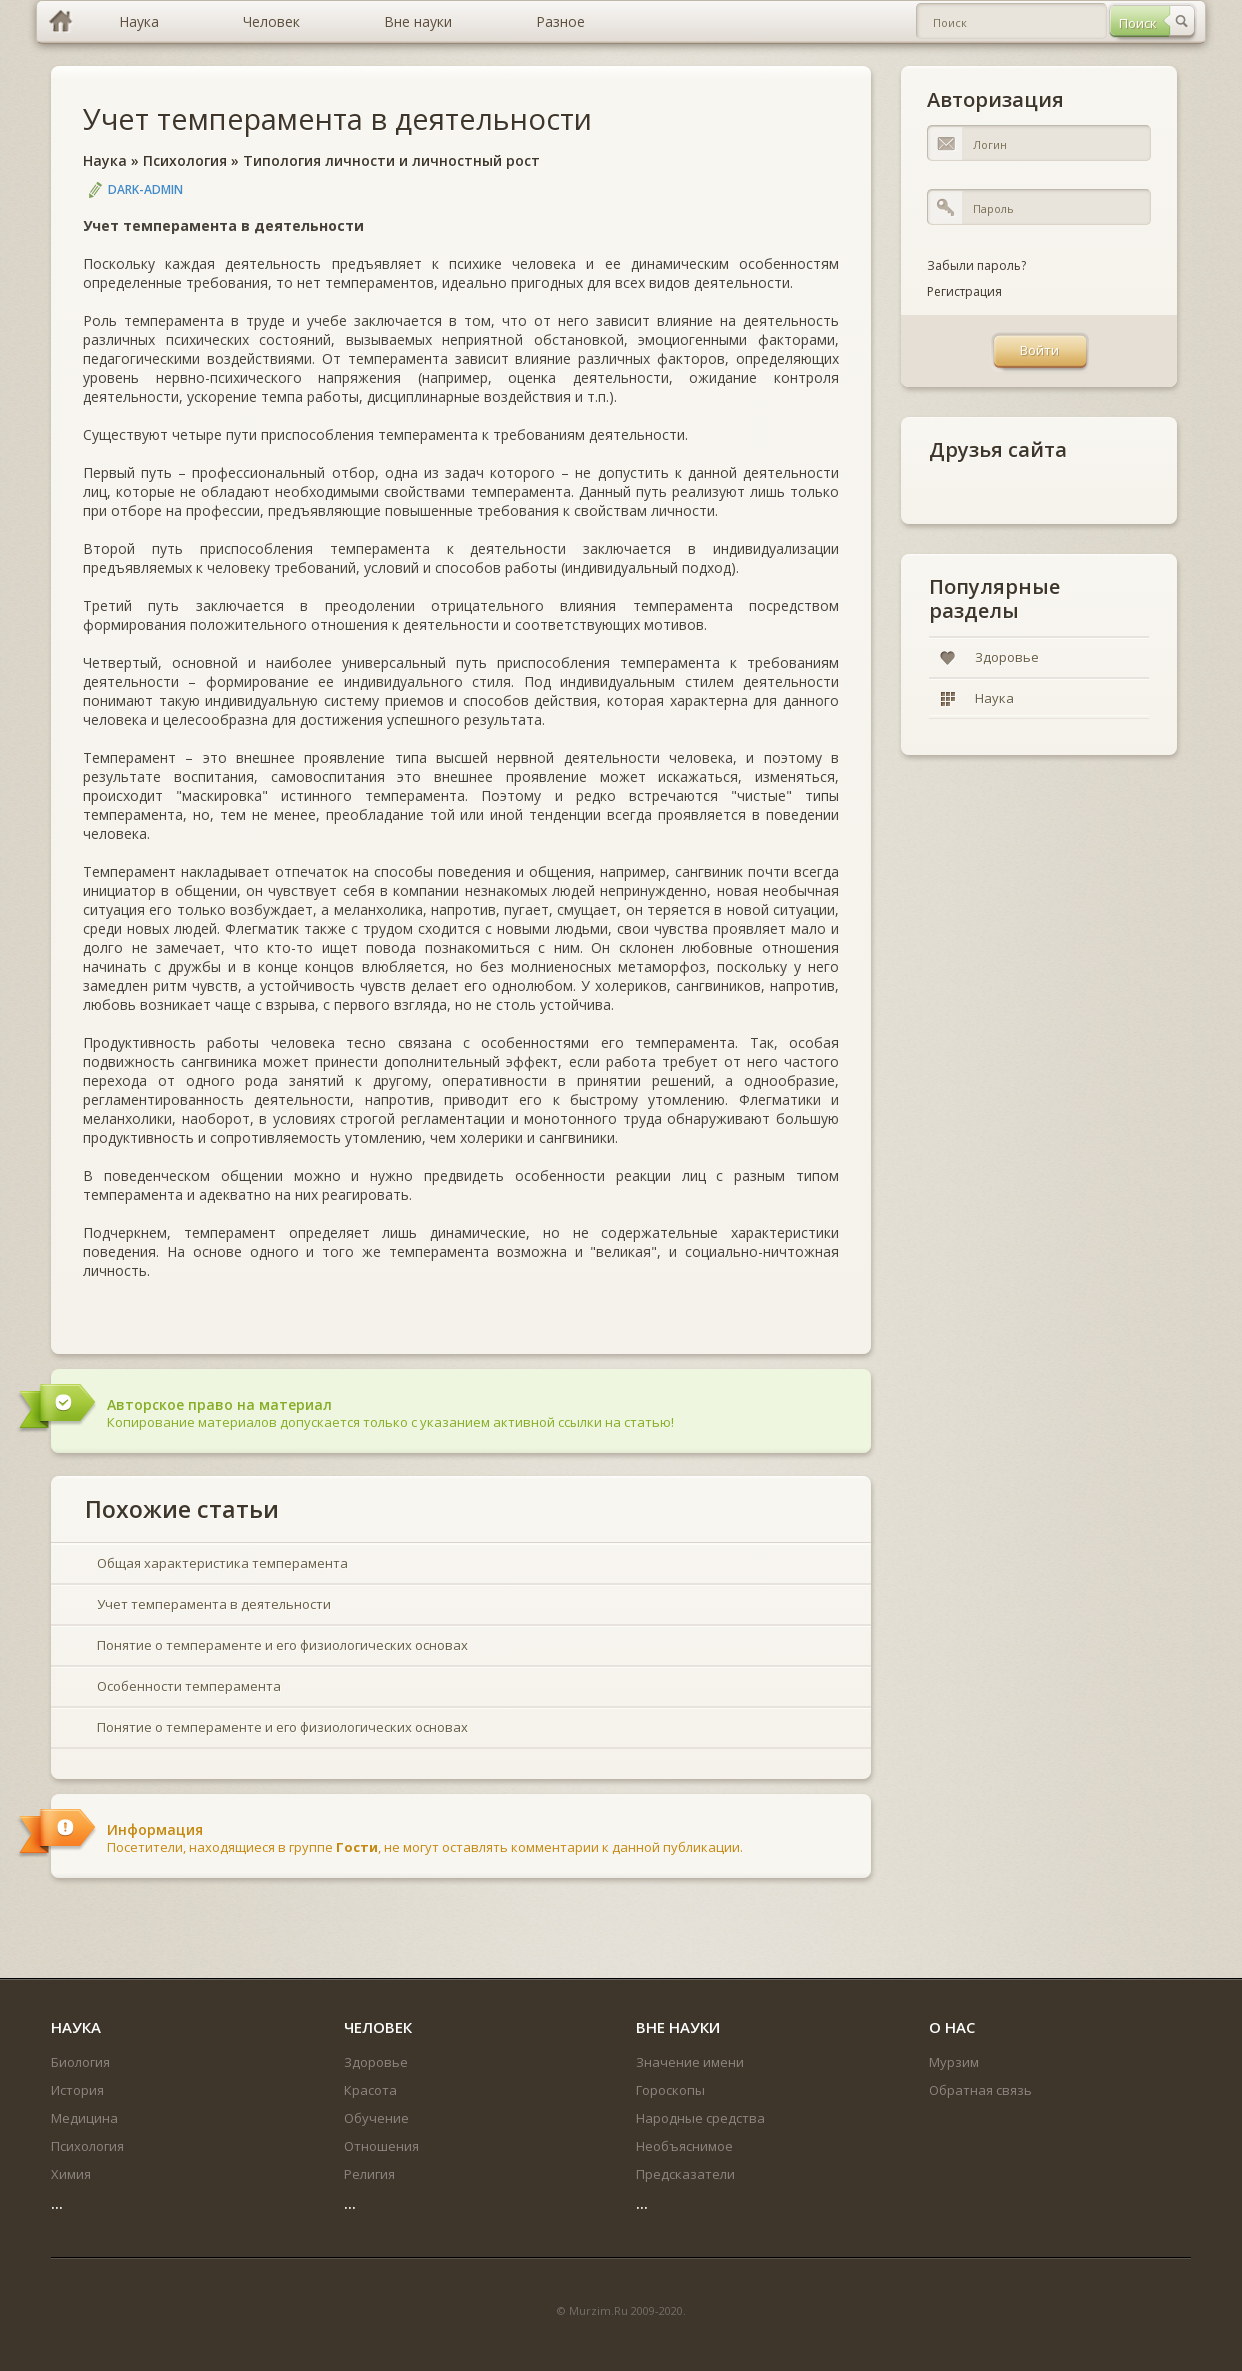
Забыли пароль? (976, 265)
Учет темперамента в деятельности (337, 118)
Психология (185, 160)
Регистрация (964, 291)
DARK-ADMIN (145, 189)
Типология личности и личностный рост (391, 160)
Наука (105, 160)
